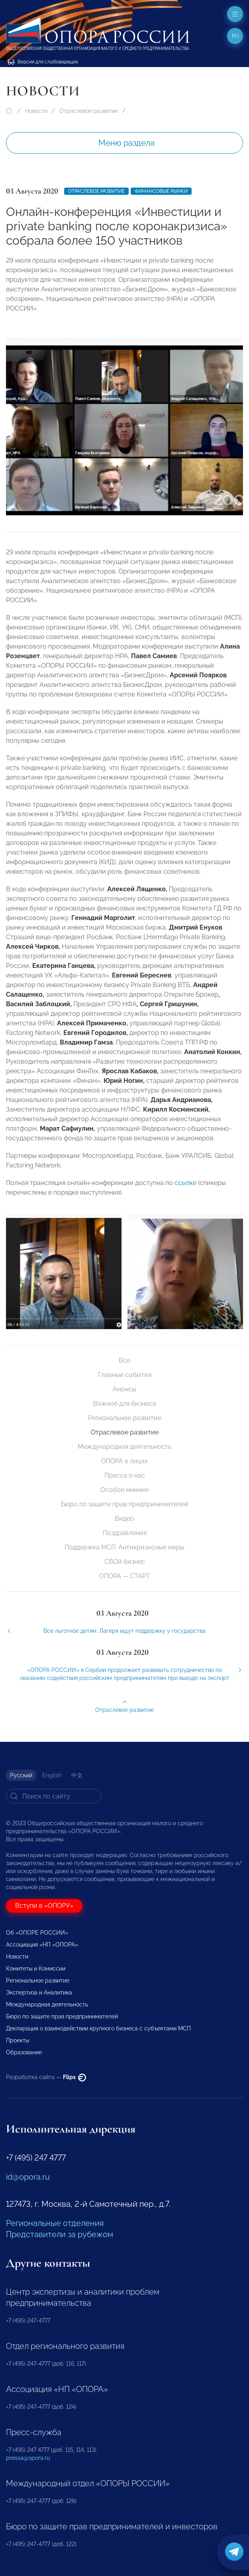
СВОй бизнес (124, 1561)
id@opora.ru (28, 2177)
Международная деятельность (124, 1446)
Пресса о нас (124, 1475)
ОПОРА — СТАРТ (124, 1576)
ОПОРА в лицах (124, 1461)
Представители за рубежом (59, 2234)
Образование (24, 2052)
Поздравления (125, 1533)
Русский (21, 1775)
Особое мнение (124, 1490)
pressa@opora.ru (28, 2458)
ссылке (185, 1191)
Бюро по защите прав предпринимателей (124, 1504)
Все (124, 1360)
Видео (124, 1518)
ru (235, 36)
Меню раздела (126, 143)
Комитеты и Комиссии (35, 1968)
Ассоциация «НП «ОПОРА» (42, 1944)
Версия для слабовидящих (43, 62)
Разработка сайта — (46, 2077)
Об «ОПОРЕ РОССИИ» (37, 1932)
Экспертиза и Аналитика (39, 1992)
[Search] (54, 1796)
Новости (36, 111)
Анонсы (124, 1389)
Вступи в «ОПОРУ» (44, 1905)
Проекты (17, 2040)
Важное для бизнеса (124, 1403)
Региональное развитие (124, 1418)
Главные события (124, 1375)
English (51, 1775)
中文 (76, 1775)
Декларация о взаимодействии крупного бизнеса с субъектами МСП (98, 2028)
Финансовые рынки (161, 191)
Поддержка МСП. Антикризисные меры (124, 1547)
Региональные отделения (55, 2223)
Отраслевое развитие (88, 111)
